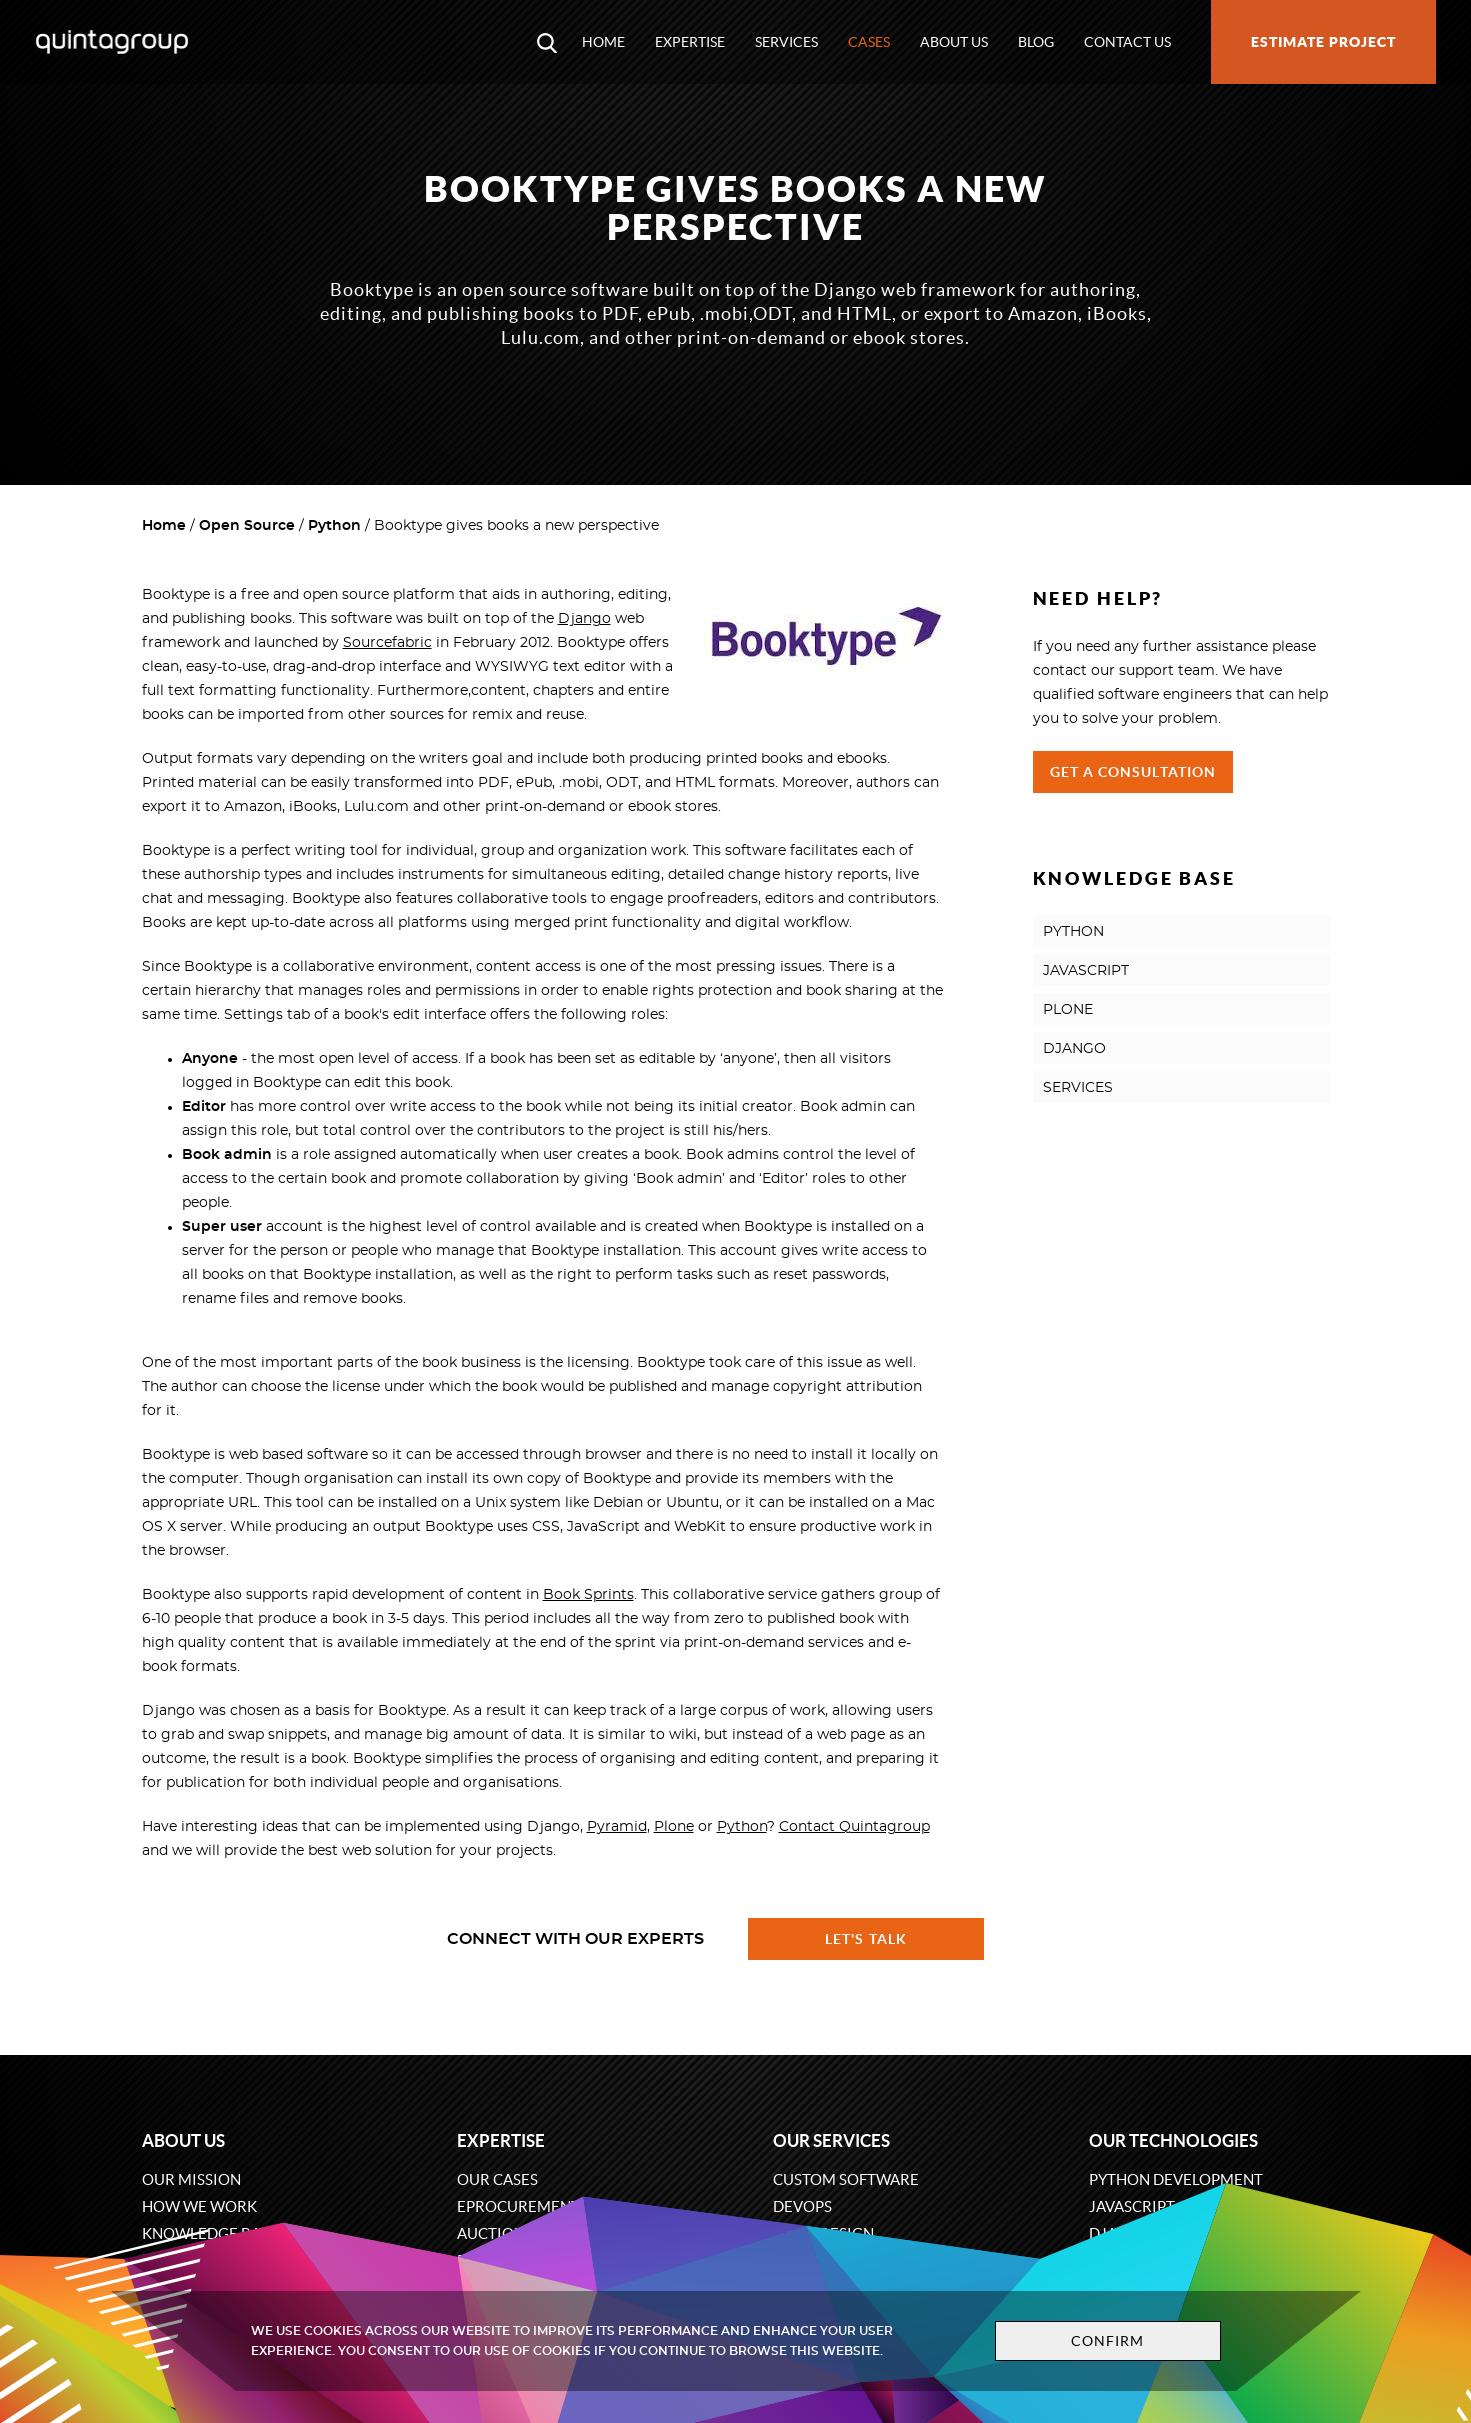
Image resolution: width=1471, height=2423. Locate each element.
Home (603, 42)
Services (786, 42)
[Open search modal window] (547, 42)
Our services (831, 2140)
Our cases (497, 2179)
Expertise (690, 42)
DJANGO (1074, 1049)
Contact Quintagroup (854, 1827)
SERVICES (1078, 1088)
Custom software (846, 2179)
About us (954, 42)
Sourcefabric (387, 643)
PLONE (1068, 1010)
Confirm (1108, 2341)
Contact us (1127, 42)
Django (584, 619)
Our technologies (1173, 2140)
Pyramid (617, 1827)
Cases (869, 42)
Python (334, 526)
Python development (1176, 2179)
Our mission (191, 2179)
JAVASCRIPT (1086, 971)
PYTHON (1073, 932)
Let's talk (866, 1939)
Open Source (247, 526)
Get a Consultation (1133, 772)
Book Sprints (588, 1595)
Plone (674, 1827)
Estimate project (1323, 42)
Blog (1036, 42)
